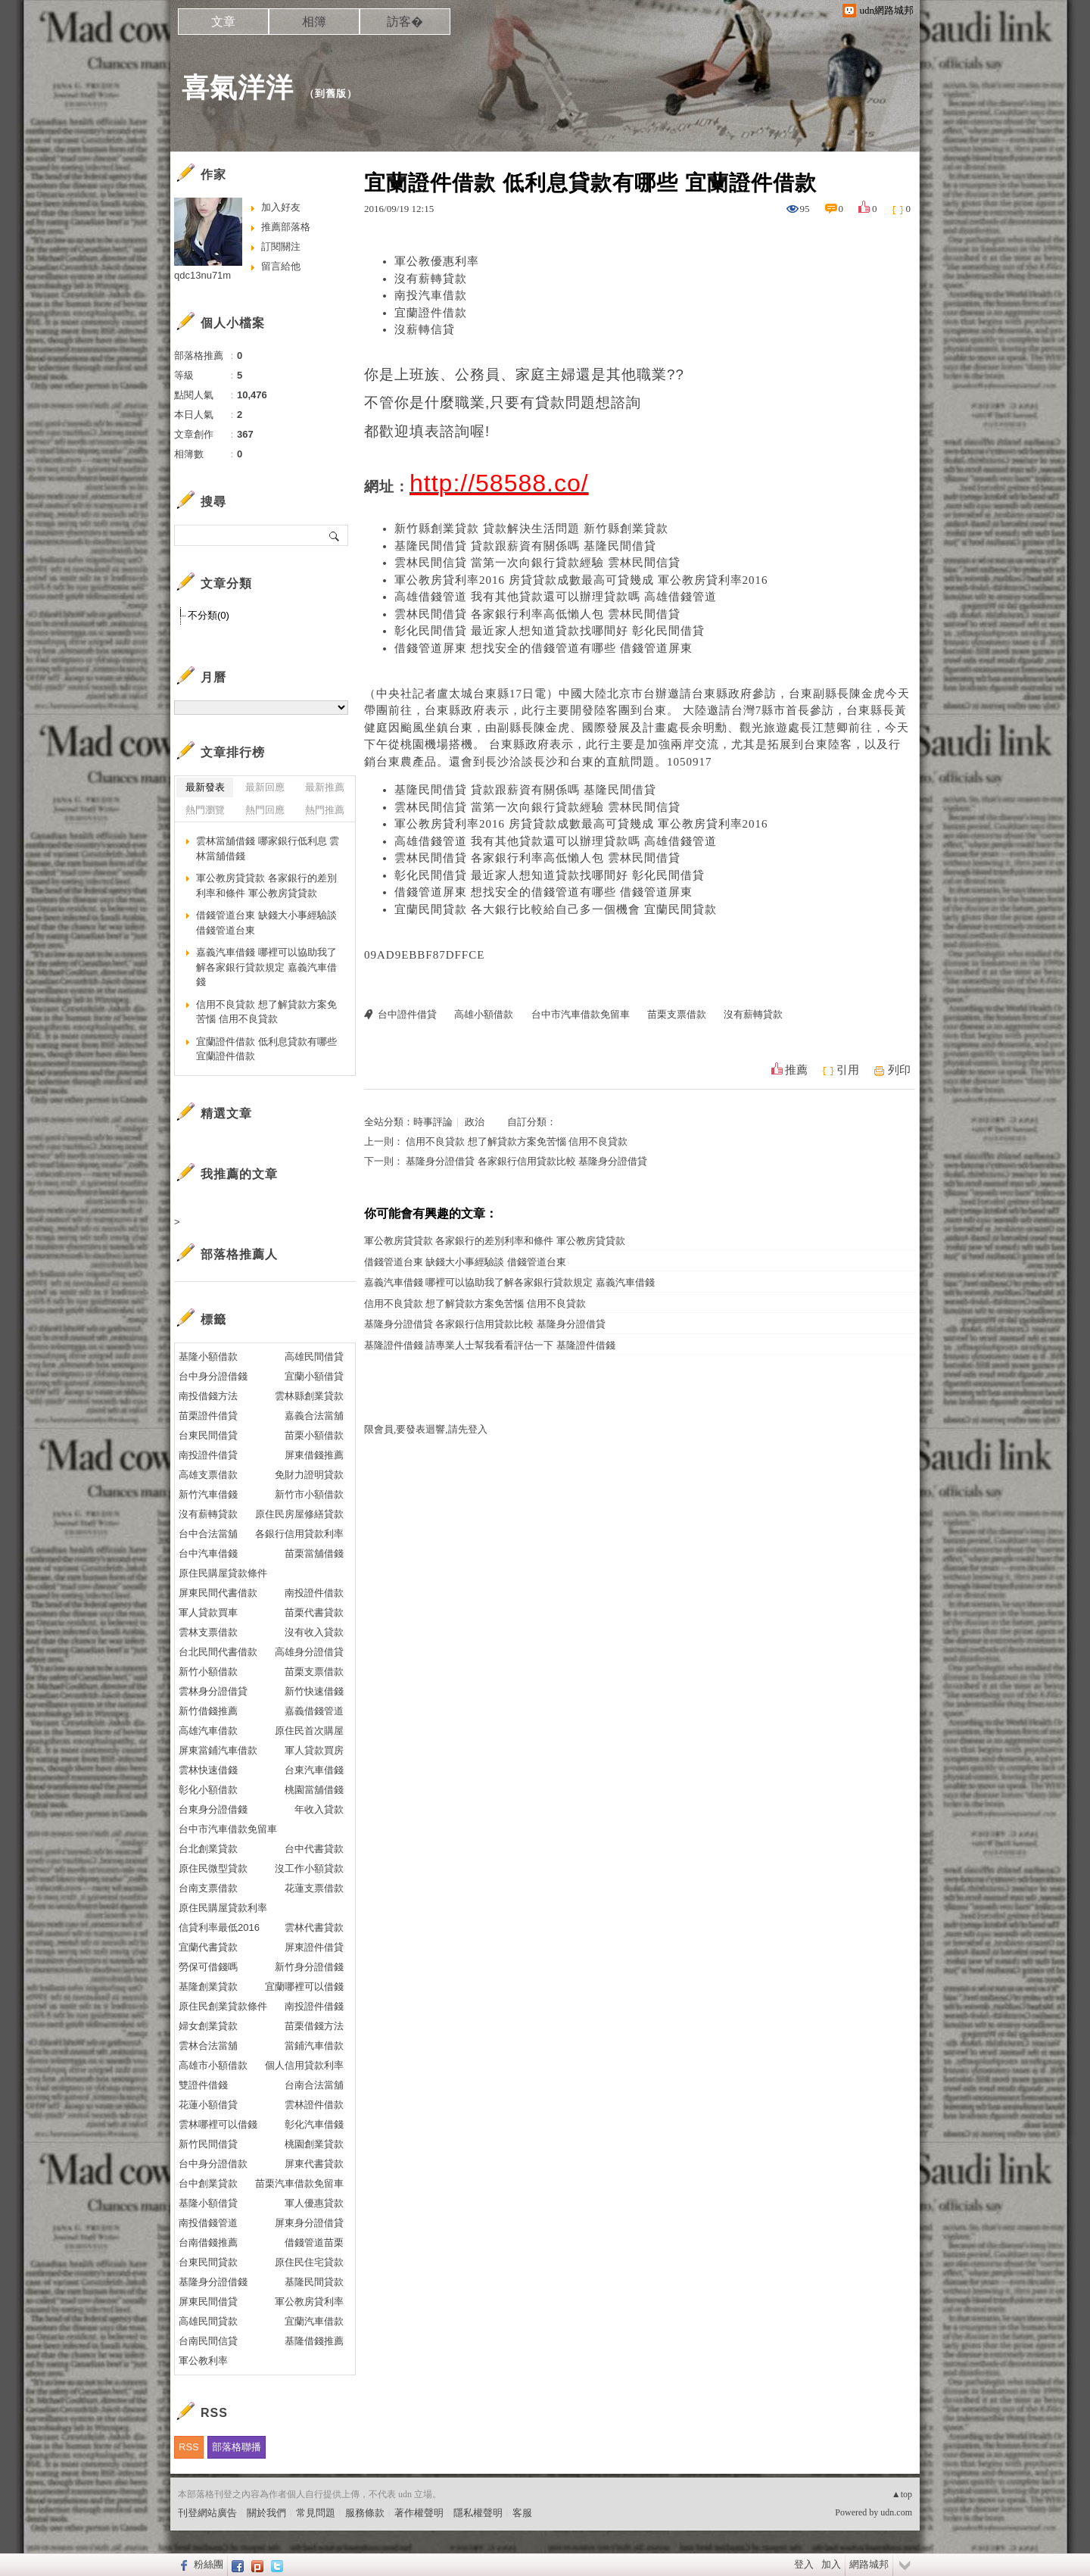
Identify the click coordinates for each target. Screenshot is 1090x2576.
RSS (189, 2447)
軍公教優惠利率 (436, 261)
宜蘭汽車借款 (314, 2321)
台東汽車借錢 (314, 1770)
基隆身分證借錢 (213, 2282)
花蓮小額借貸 (208, 2104)
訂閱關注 (281, 246)
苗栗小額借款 (314, 1435)
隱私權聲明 (478, 2512)
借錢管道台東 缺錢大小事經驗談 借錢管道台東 (465, 1262)
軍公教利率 (203, 2360)
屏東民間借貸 (208, 2301)
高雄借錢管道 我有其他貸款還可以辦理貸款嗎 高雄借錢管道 (555, 597)
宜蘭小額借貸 (314, 1376)
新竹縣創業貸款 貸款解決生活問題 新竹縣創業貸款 (531, 528)
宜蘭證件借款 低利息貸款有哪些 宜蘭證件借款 (266, 1049)
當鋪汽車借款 (314, 2045)
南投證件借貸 (208, 1455)
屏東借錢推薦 (314, 1455)
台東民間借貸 (208, 1435)
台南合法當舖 (314, 2085)
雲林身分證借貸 (213, 1691)
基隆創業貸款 (208, 1986)
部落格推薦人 (239, 1254)
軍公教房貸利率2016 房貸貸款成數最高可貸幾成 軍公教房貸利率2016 (581, 580)
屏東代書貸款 (314, 2163)
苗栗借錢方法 (314, 2026)
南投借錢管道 (208, 2222)
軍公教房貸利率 (309, 2301)
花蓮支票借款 (314, 1888)
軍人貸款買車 (208, 1612)
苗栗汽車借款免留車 (299, 2183)
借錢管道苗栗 (314, 2242)
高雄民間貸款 (208, 2321)
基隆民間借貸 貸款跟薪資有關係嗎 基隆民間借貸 (525, 546)
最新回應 (265, 787)
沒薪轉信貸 (424, 329)
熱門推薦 (324, 810)
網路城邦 (869, 2564)
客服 (522, 2512)
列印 (899, 1070)
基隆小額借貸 (208, 2203)
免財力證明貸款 (309, 1474)
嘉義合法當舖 (314, 1415)
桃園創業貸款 (314, 2144)
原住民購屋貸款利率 (223, 1907)
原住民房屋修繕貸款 (299, 1514)
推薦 (796, 1070)
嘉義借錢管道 (314, 1711)
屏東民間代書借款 (218, 1592)
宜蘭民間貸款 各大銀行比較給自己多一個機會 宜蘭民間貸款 (555, 909)
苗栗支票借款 (676, 1014)
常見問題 (315, 2512)
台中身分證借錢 (213, 1376)
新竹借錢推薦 (208, 1711)
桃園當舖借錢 (314, 1789)
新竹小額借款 (208, 1671)
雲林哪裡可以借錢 (218, 2124)
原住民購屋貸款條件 (223, 1573)
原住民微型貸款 (213, 1868)
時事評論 (433, 1121)
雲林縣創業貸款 (309, 1396)
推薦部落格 (285, 226)
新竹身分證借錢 (309, 1967)
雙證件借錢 (203, 2085)
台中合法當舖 (208, 1533)
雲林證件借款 (314, 2104)
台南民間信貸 (208, 2341)
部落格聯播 (236, 2447)
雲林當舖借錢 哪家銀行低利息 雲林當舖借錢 (267, 848)
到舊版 (331, 93)
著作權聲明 (419, 2512)
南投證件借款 (314, 1592)
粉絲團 (208, 2564)
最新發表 (205, 787)
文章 (223, 21)
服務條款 (365, 2512)
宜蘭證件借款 (430, 313)
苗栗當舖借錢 (314, 1553)
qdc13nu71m (202, 275)
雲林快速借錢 (208, 1770)
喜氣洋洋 (238, 87)
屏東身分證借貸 (309, 2222)
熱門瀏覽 (205, 810)
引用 (847, 1070)
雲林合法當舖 (208, 2045)
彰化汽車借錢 (314, 2124)
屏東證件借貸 (314, 1947)
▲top (902, 2494)
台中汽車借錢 (208, 1553)
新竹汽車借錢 (208, 1494)
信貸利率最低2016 (219, 1927)
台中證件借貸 (407, 1014)
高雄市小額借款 (213, 2065)
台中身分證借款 (213, 2163)
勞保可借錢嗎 (208, 1967)
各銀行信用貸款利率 (299, 1533)
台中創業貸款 (208, 2183)
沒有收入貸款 (314, 1632)
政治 (474, 1121)
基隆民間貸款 (314, 2282)
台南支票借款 (208, 1888)
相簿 (314, 21)
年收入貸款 (319, 1809)
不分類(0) (208, 615)
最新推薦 (324, 787)
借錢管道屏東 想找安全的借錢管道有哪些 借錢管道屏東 (543, 648)
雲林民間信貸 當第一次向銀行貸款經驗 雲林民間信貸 (537, 563)
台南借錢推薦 (208, 2242)
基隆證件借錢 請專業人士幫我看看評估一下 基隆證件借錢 (489, 1345)
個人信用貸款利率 (304, 2065)
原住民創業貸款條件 (223, 2006)
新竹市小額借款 (309, 1494)
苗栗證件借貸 (208, 1415)
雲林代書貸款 (314, 1927)
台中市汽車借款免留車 (580, 1014)
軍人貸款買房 (314, 1750)
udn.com (896, 2512)
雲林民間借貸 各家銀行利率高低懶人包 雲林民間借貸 (537, 614)
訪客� (405, 21)
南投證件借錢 (314, 2006)
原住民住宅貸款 (309, 2262)
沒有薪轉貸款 (430, 279)
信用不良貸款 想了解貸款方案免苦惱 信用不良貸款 (517, 1141)
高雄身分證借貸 (309, 1652)
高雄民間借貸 (314, 1356)
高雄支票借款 (208, 1474)
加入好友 (281, 207)
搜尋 (335, 535)
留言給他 (281, 266)
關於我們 (266, 2512)
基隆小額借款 (208, 1356)
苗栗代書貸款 (314, 1612)
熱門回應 (265, 810)
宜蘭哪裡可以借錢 (304, 1986)
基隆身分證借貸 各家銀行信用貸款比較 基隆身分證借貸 (526, 1161)
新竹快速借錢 (314, 1691)
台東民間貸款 (208, 2262)
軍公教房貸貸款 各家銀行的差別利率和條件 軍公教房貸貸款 (494, 1240)
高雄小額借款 (483, 1014)
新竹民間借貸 (208, 2144)
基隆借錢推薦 (314, 2341)
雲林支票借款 (208, 1632)
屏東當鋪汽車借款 (218, 1750)
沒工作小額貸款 (309, 1868)
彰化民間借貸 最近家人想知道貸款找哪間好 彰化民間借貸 (549, 631)
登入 (804, 2564)
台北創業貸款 (208, 1848)
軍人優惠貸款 (314, 2203)
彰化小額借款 (208, 1789)
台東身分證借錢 (213, 1809)
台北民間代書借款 (218, 1652)
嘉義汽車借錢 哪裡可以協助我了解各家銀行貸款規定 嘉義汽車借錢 (509, 1282)
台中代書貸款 (314, 1848)
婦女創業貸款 (208, 2026)
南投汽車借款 (430, 295)
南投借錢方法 (208, 1396)
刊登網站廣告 (207, 2512)
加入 (831, 2564)
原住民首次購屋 (309, 1730)
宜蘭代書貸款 (208, 1947)
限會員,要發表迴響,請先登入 (425, 1429)
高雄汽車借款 (208, 1730)
